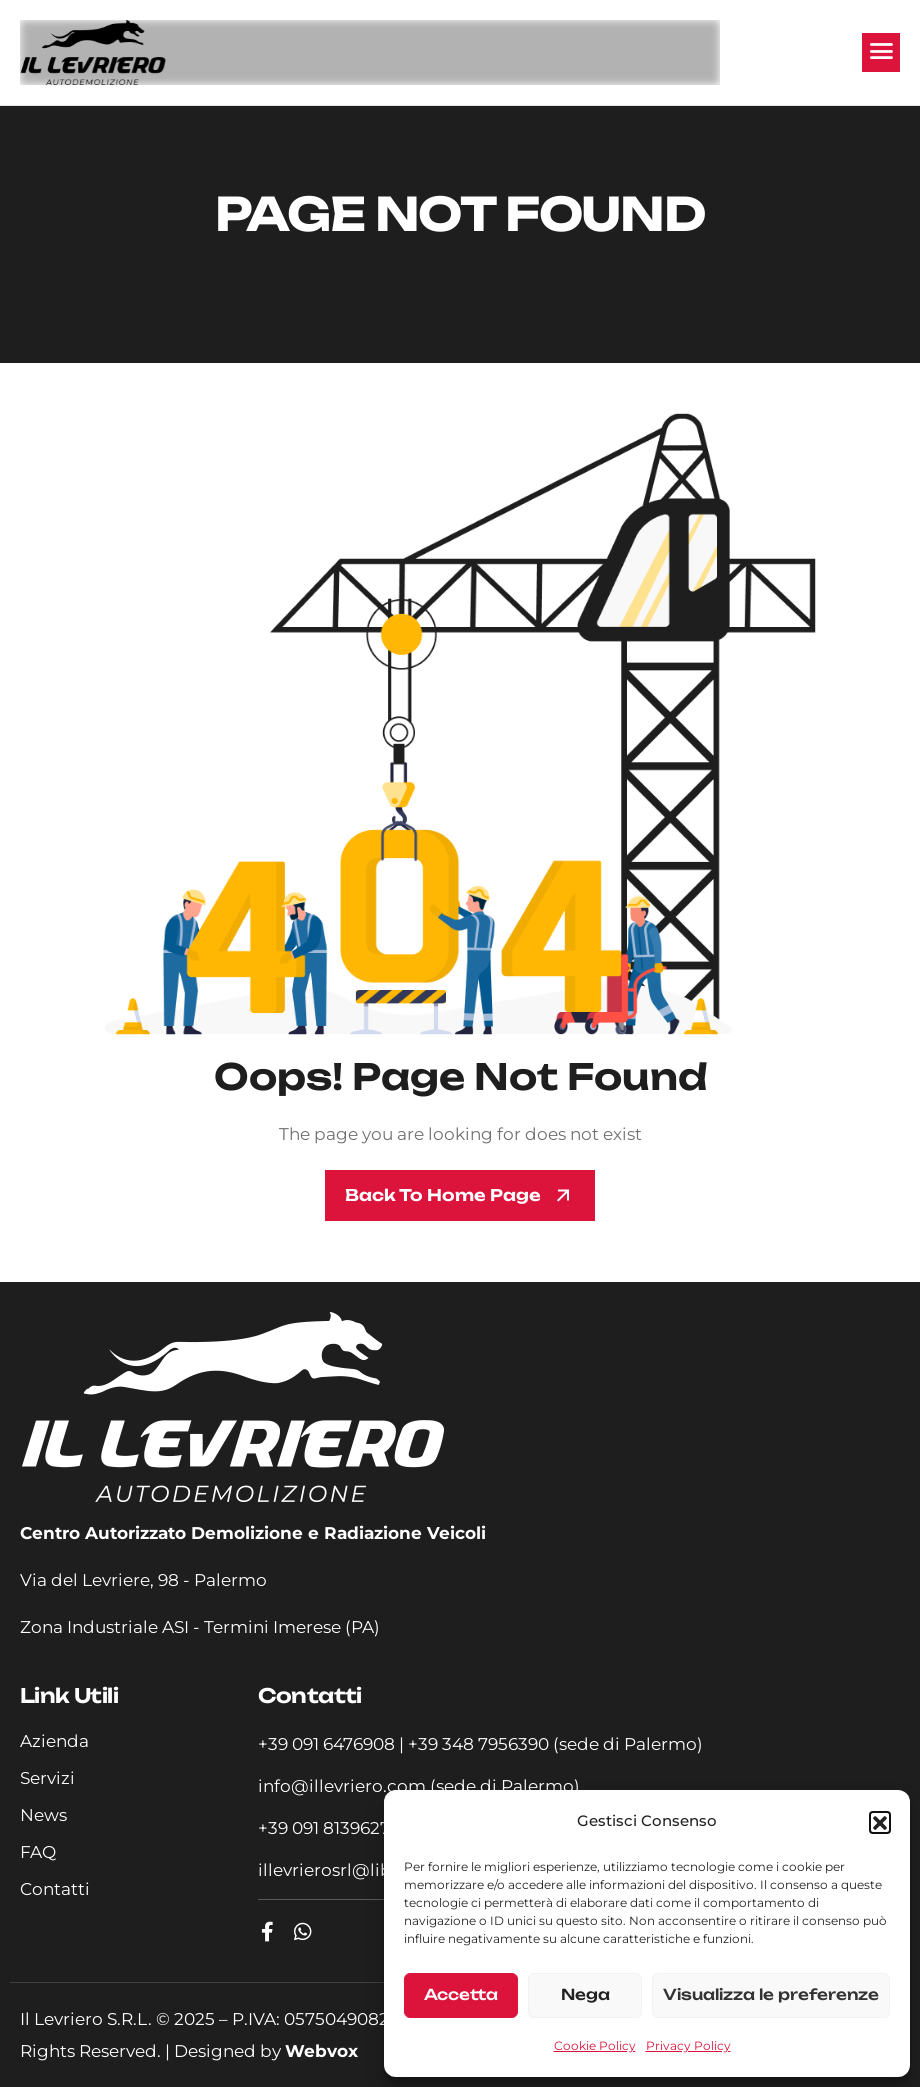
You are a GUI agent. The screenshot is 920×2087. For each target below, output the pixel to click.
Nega (585, 1994)
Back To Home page (443, 1195)
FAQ (38, 1852)
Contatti (55, 1889)
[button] (880, 1822)
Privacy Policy (688, 2045)
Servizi (47, 1778)
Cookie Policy (595, 2045)
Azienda (54, 1741)
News (43, 1815)
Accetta (461, 1994)
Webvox (321, 2051)
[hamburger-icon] (881, 52)
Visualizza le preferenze (771, 1994)
